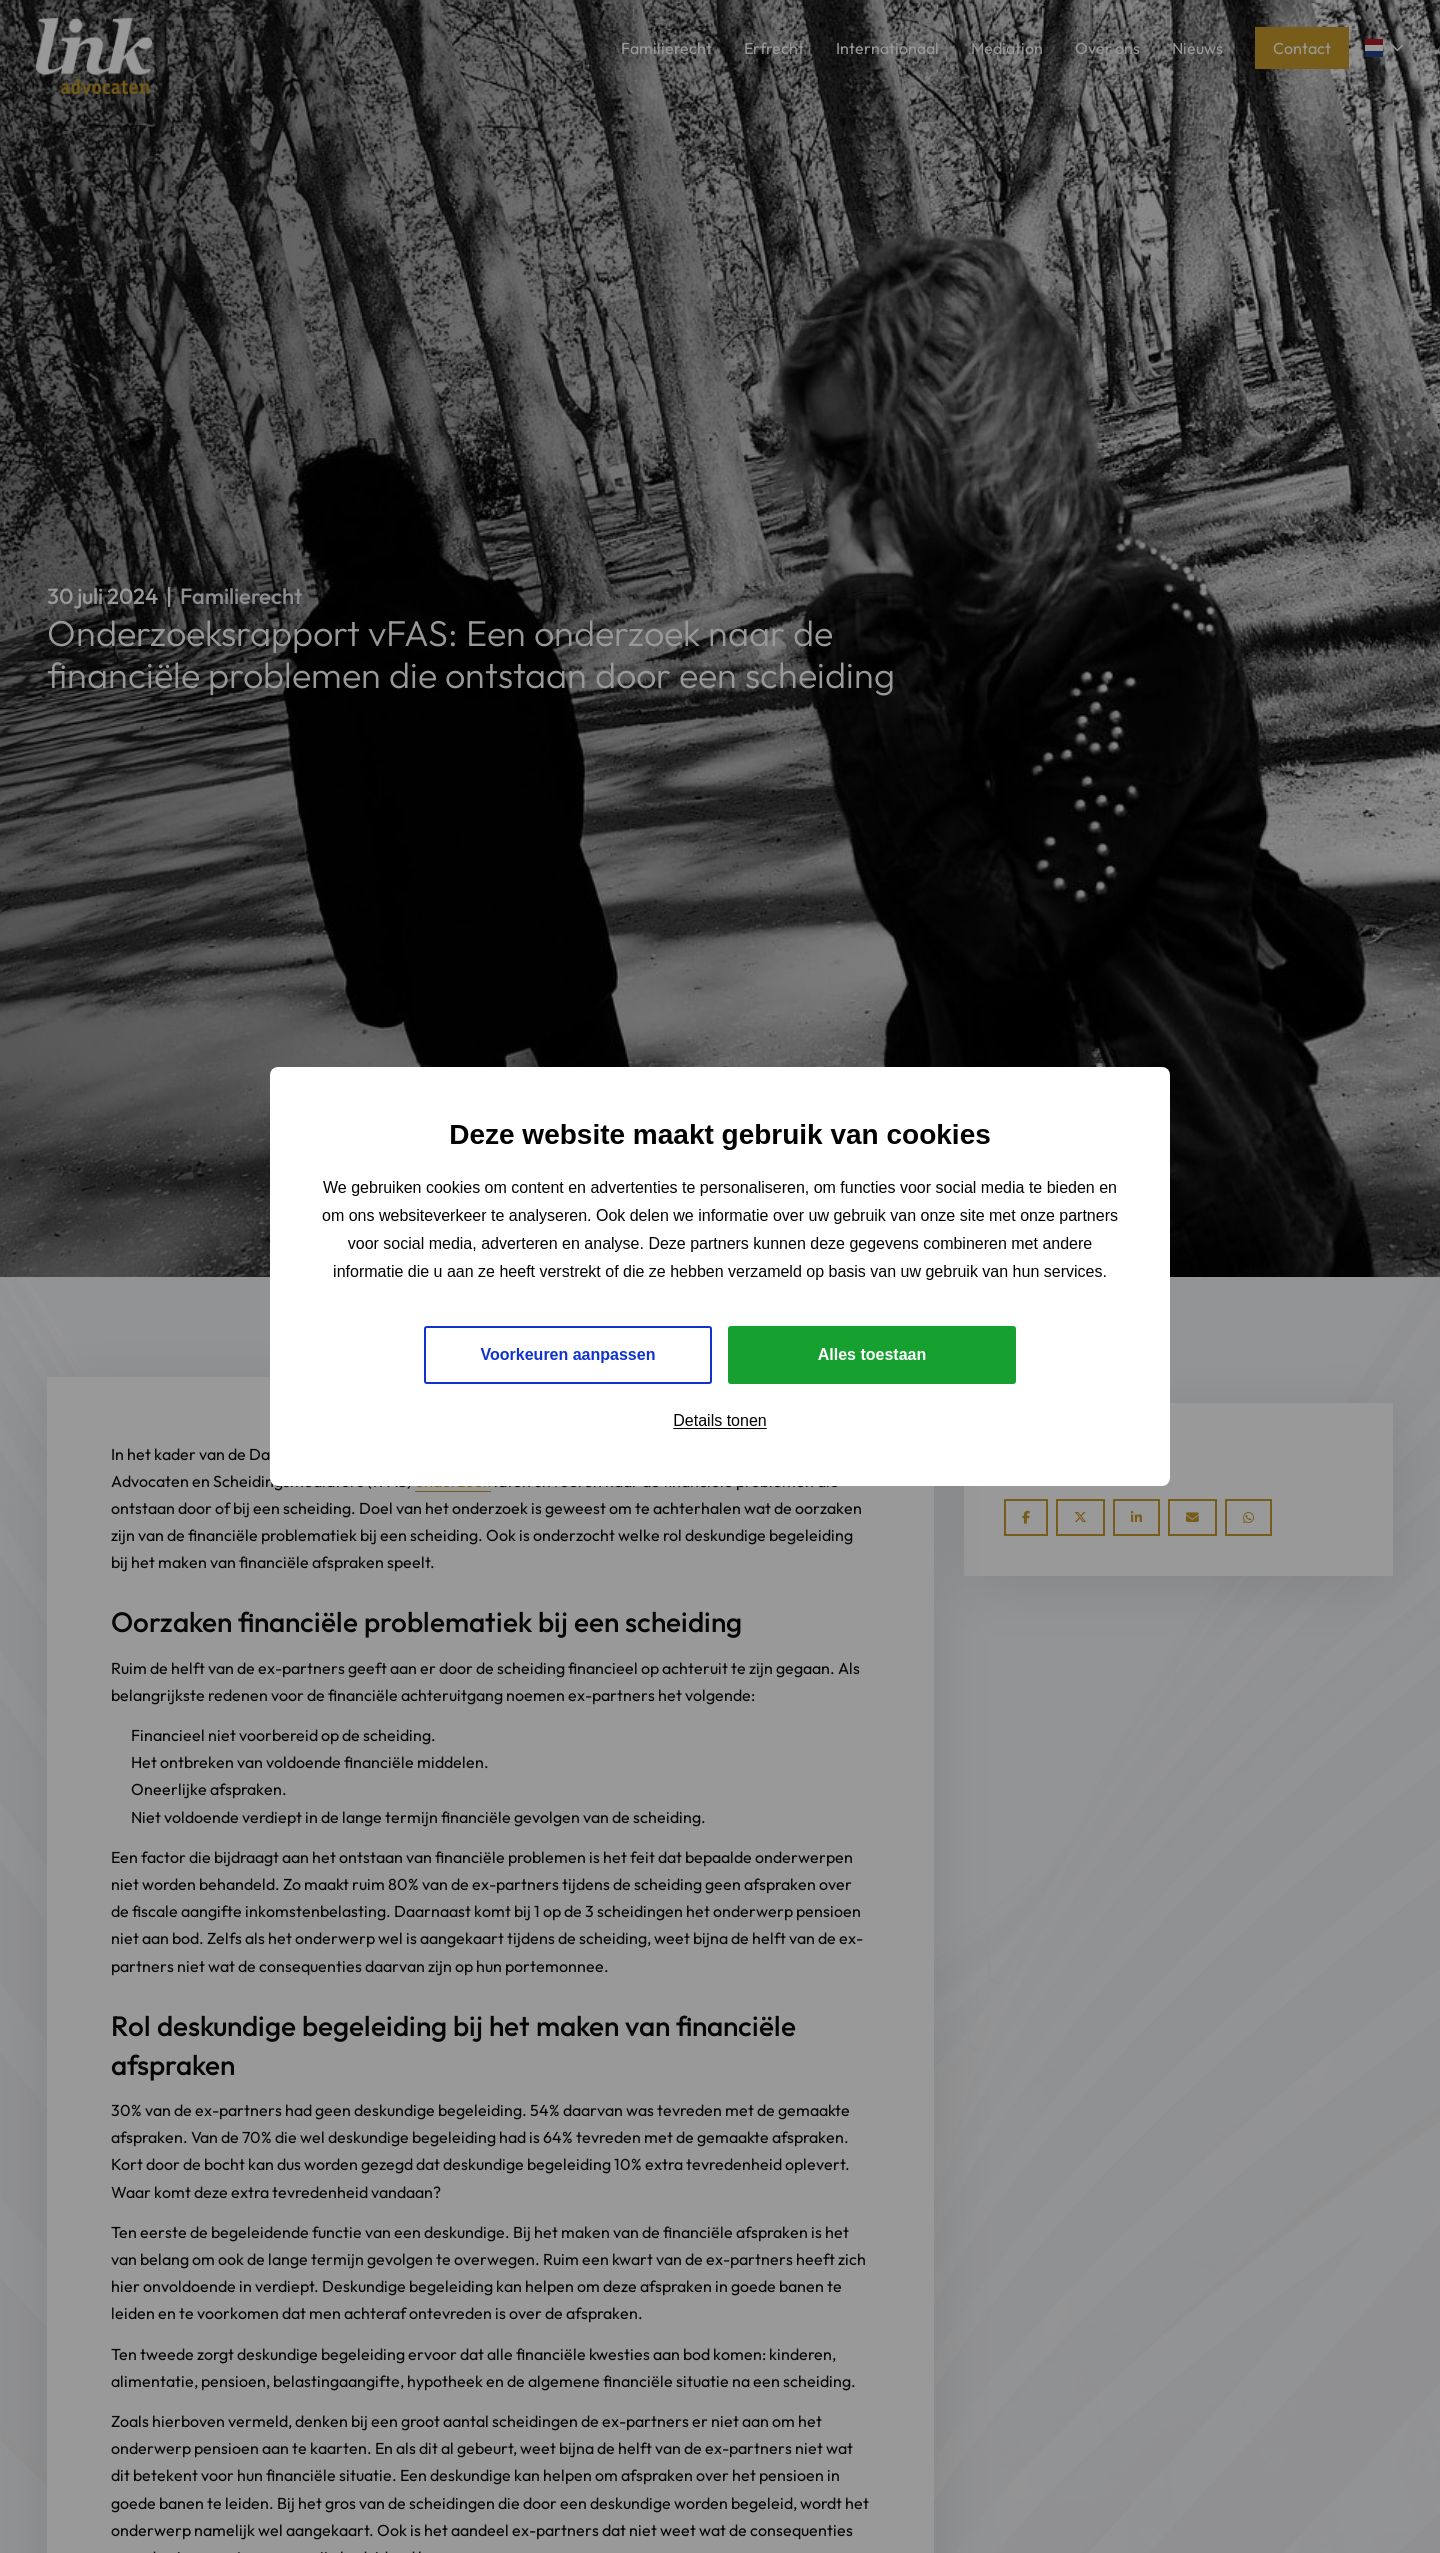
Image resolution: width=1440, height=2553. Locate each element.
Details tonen (719, 1420)
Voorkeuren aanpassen (568, 1354)
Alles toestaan (872, 1354)
